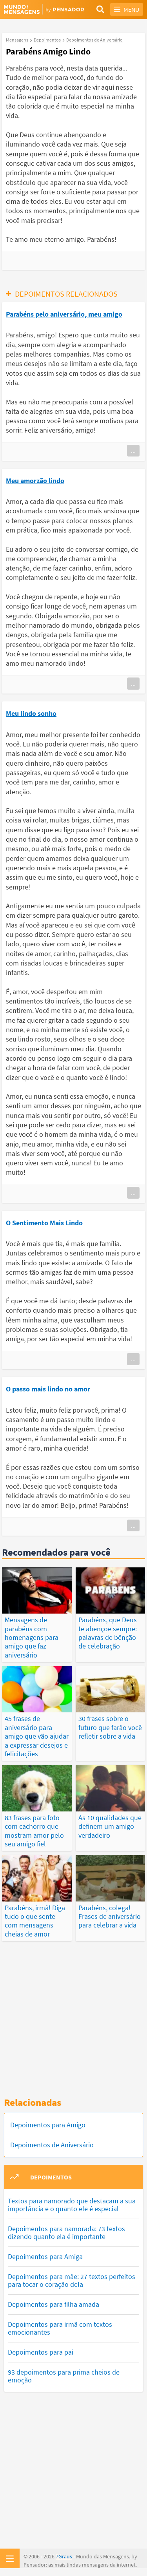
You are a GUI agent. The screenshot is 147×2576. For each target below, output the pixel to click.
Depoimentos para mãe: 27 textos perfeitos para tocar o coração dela (71, 2280)
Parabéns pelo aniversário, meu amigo (64, 314)
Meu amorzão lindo (35, 480)
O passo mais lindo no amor (48, 1388)
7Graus (64, 2556)
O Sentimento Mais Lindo (44, 1222)
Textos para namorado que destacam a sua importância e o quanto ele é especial (72, 2204)
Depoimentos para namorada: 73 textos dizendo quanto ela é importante (66, 2232)
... (133, 451)
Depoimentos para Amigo (47, 2124)
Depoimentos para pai (40, 2352)
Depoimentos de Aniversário (52, 2144)
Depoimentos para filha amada (53, 2304)
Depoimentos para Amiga (45, 2256)
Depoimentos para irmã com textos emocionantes (60, 2328)
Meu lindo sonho (31, 713)
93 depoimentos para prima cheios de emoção (64, 2376)
